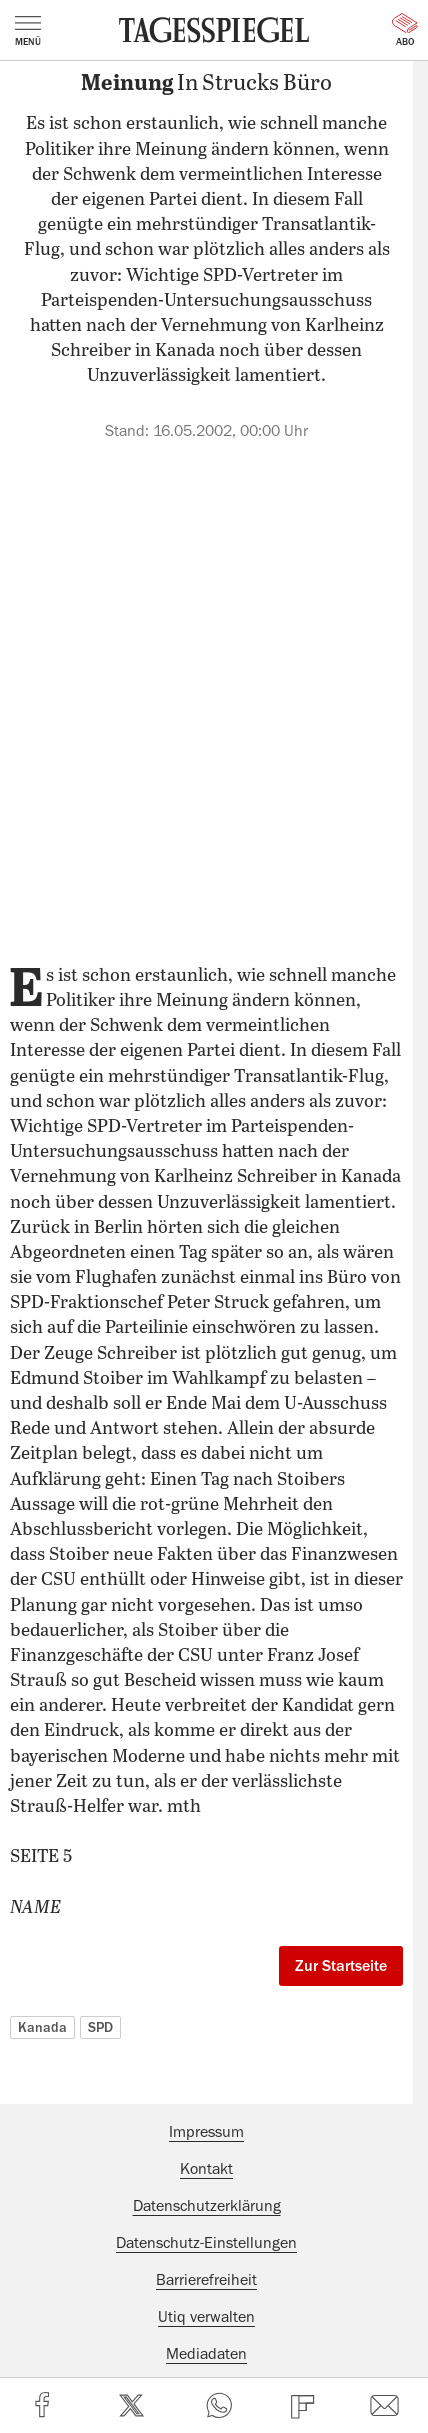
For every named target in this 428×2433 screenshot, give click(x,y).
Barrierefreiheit (206, 2280)
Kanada (42, 2027)
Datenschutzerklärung (207, 2206)
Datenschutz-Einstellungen (206, 2243)
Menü (28, 31)
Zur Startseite (341, 1966)
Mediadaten (206, 2354)
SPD (100, 2027)
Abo (405, 30)
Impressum (206, 2132)
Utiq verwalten (206, 2317)
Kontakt (206, 2169)
